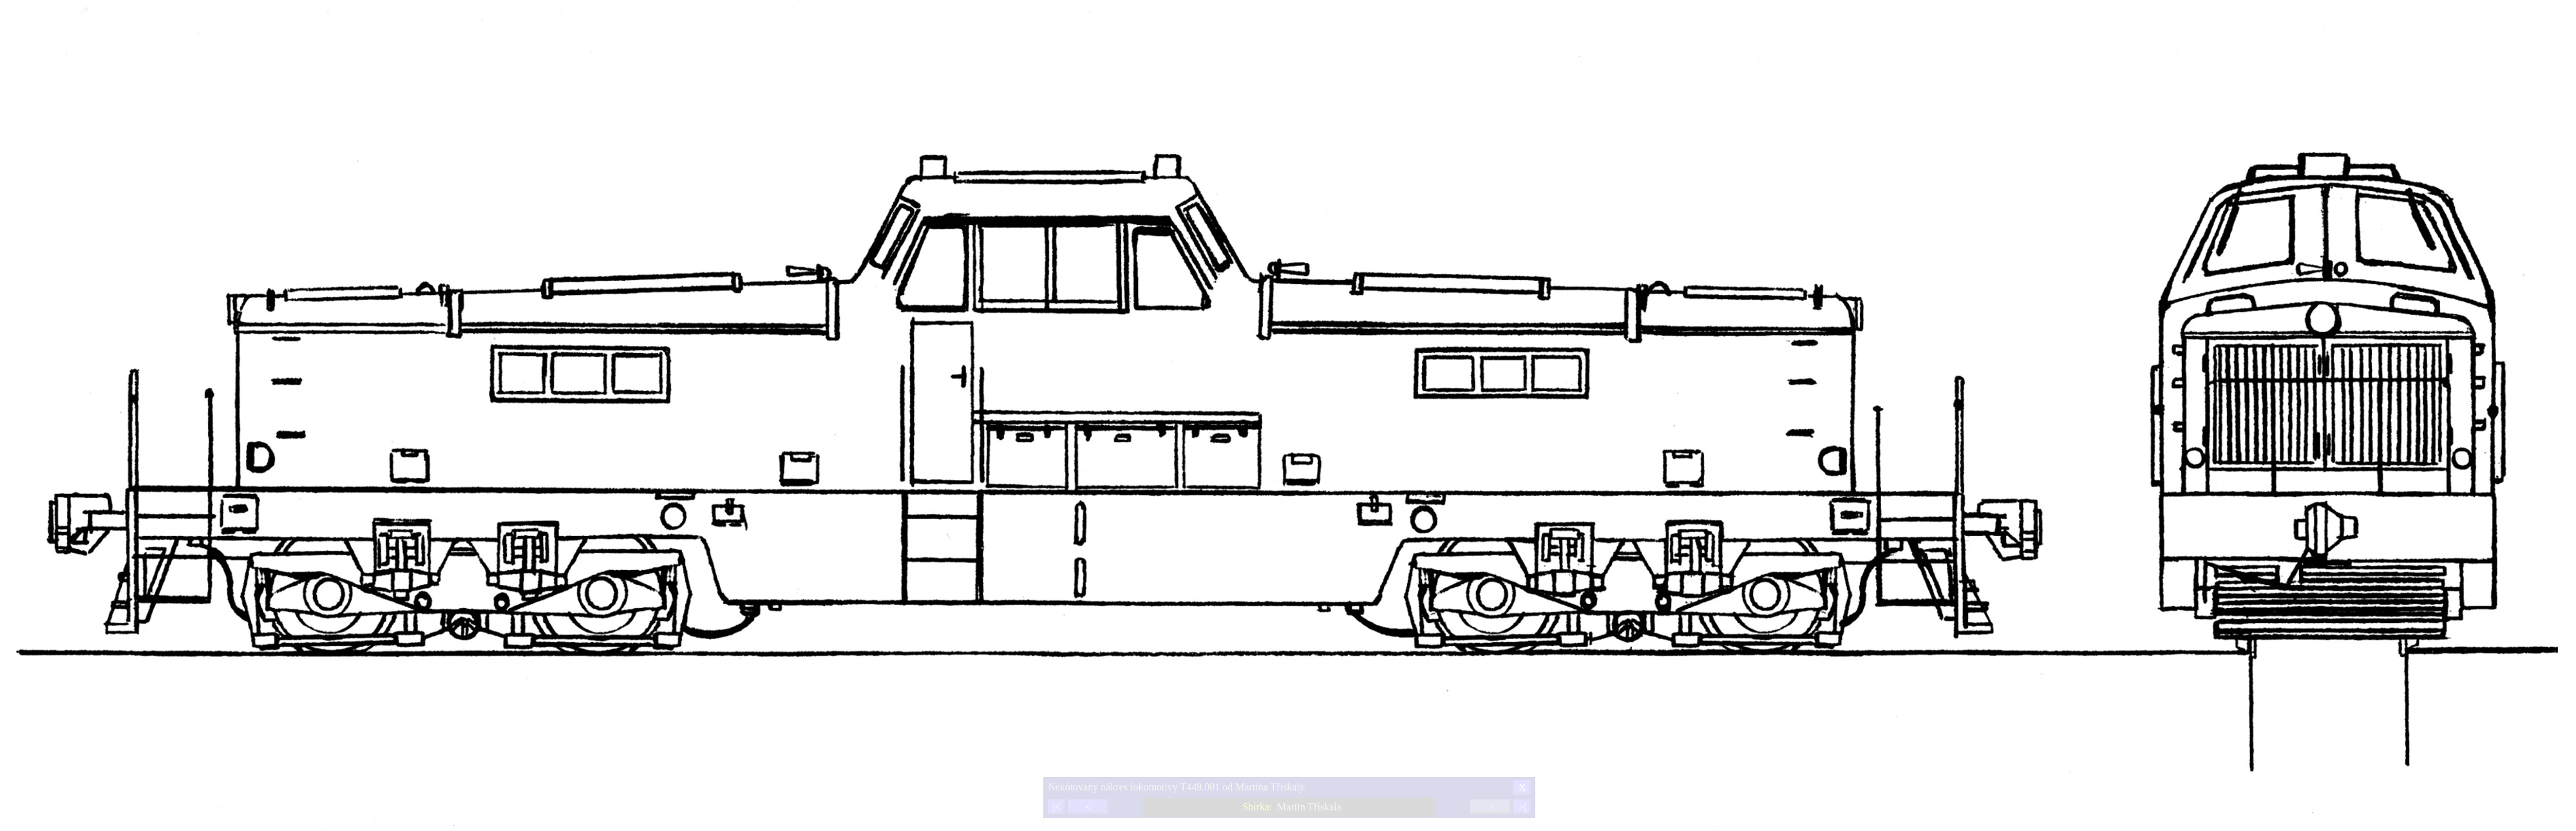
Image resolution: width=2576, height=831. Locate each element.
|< (1056, 806)
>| (1522, 806)
